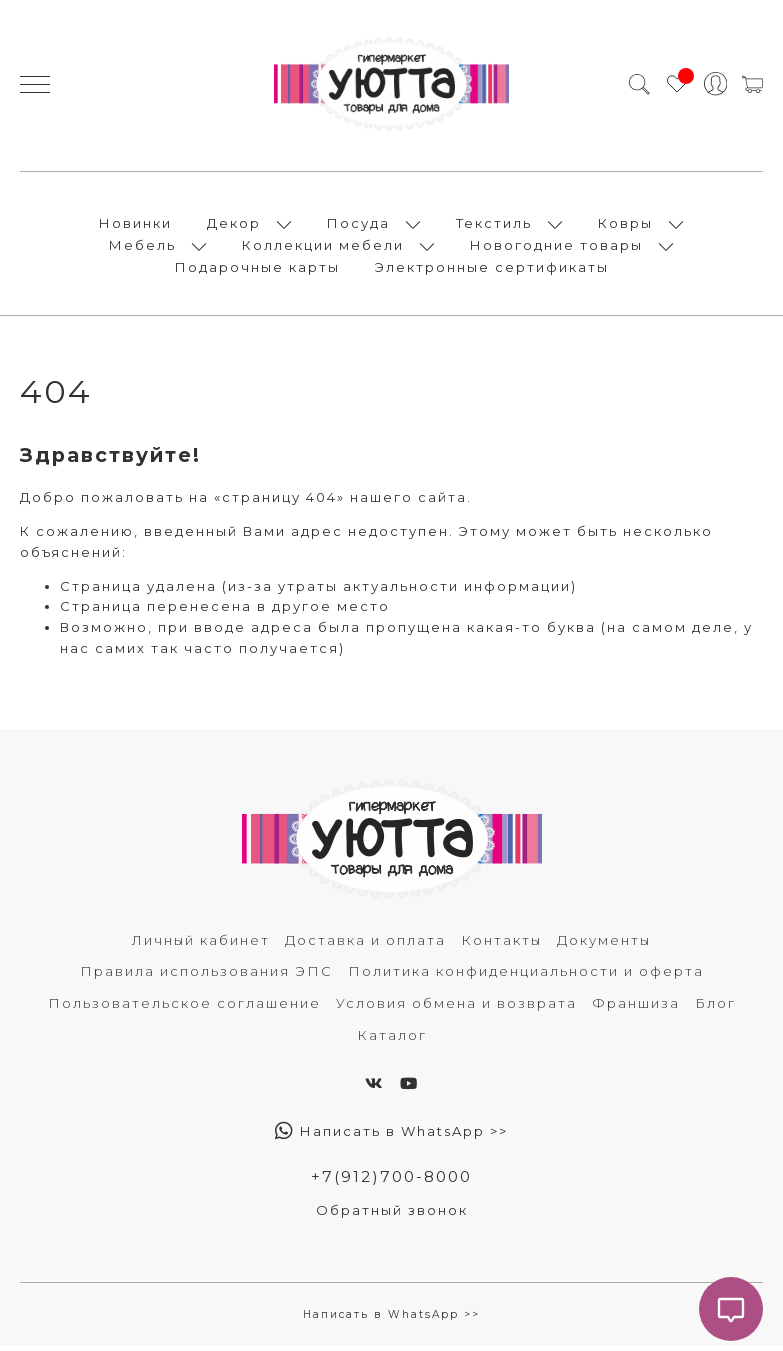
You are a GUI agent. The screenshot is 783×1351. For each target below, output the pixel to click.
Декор (234, 226)
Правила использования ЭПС (206, 977)
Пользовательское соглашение (184, 1009)
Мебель (142, 248)
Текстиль (494, 226)
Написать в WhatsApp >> (391, 1137)
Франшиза (636, 1009)
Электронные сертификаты (492, 270)
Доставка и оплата (365, 945)
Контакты (501, 945)
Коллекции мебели (323, 248)
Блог (715, 1009)
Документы (604, 945)
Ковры (625, 226)
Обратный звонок (392, 1216)
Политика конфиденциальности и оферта (526, 977)
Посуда (358, 226)
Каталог (392, 1041)
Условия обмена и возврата (456, 1009)
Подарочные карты (257, 270)
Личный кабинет (201, 945)
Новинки (135, 226)
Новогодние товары (556, 248)
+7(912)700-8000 (392, 1182)
